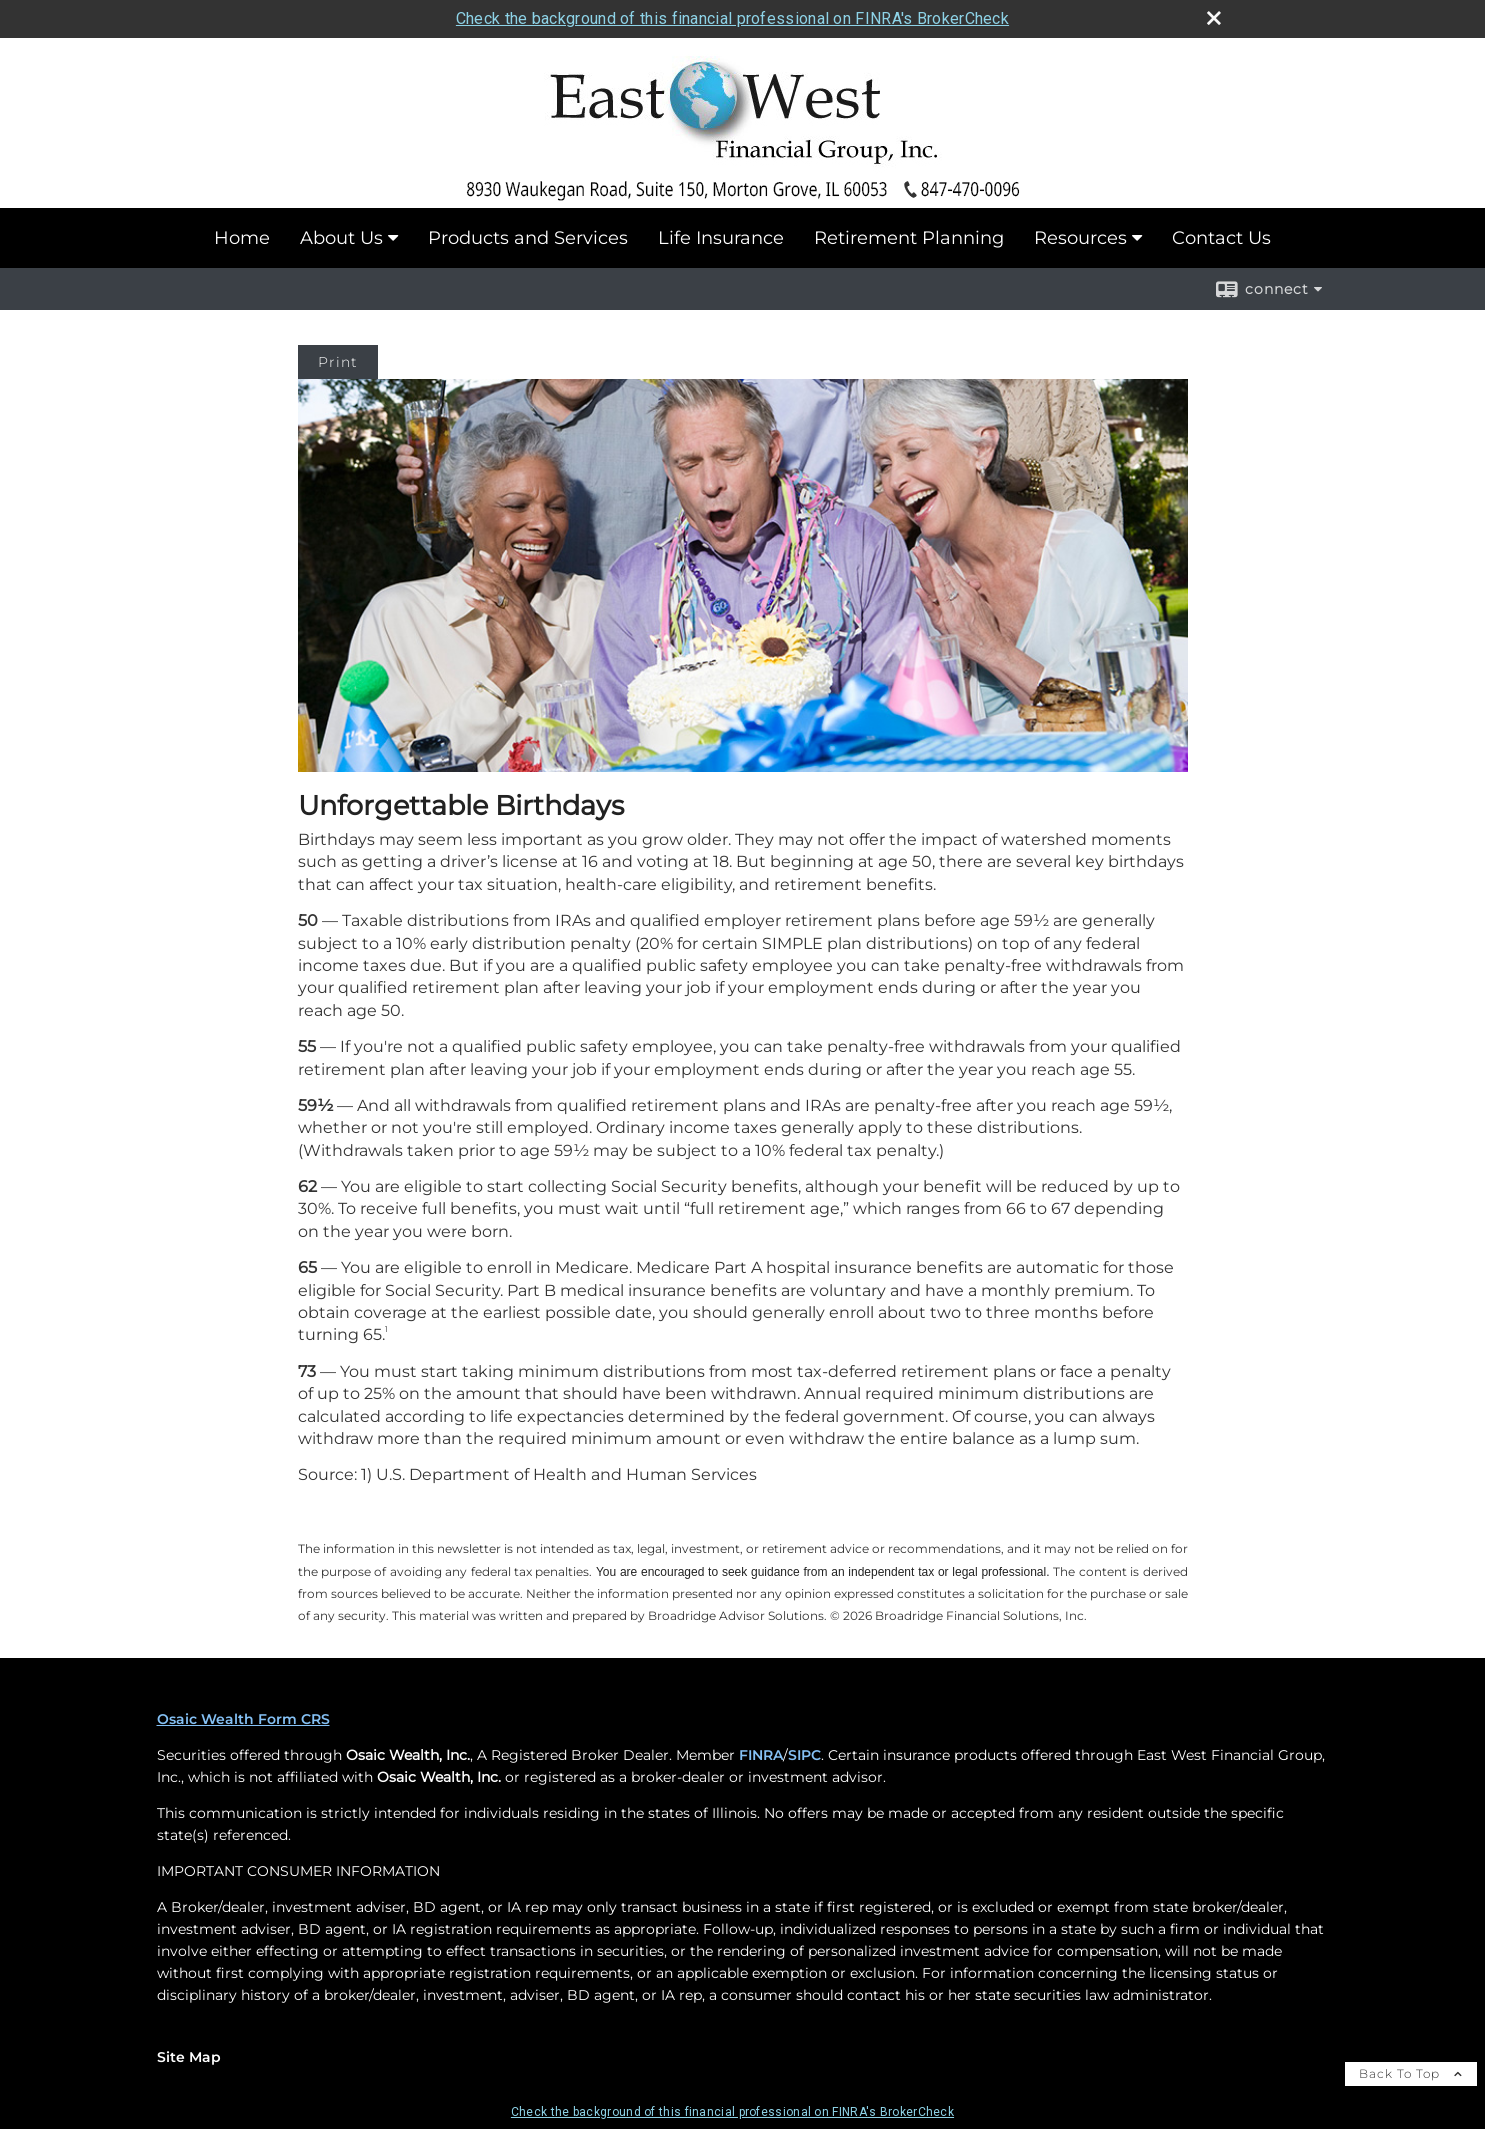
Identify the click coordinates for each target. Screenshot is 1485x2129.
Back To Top (1411, 2073)
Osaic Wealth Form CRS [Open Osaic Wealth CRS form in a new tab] (243, 1719)
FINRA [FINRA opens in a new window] (761, 1755)
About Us (341, 238)
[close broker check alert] (1214, 18)
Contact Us (1221, 238)
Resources (1080, 238)
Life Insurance (721, 238)
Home (242, 238)
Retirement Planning (909, 238)
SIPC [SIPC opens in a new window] (804, 1755)
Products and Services (528, 238)
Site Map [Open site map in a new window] (189, 2057)
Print (338, 362)
